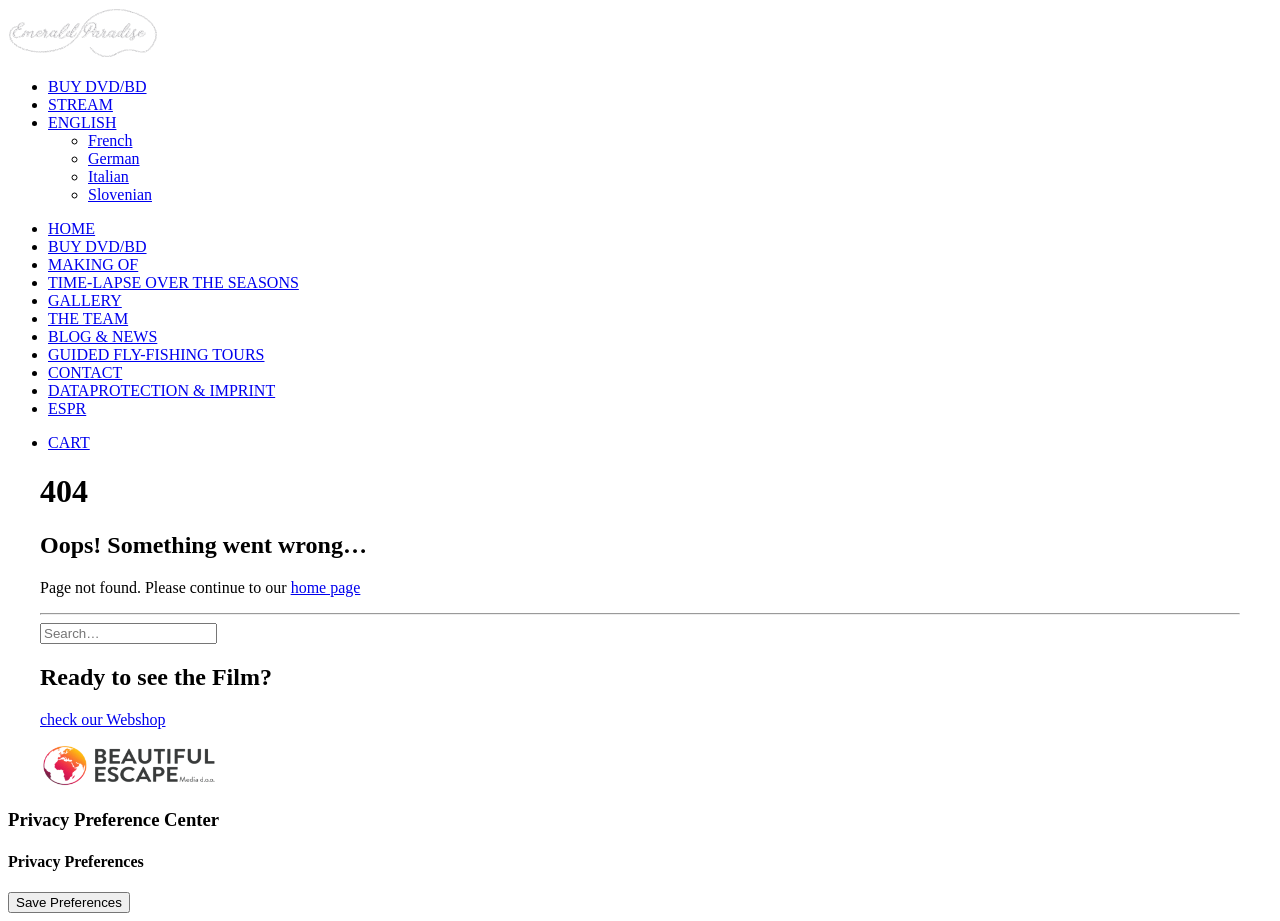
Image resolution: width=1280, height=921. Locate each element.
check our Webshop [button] (103, 719)
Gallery (85, 300)
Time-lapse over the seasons (173, 282)
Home (71, 228)
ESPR (67, 408)
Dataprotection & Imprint (161, 390)
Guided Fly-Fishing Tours (156, 354)
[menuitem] (660, 87)
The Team (88, 318)
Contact (85, 372)
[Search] (128, 632)
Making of (93, 264)
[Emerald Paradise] (640, 35)
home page (326, 587)
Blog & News (102, 336)
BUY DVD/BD (97, 246)
